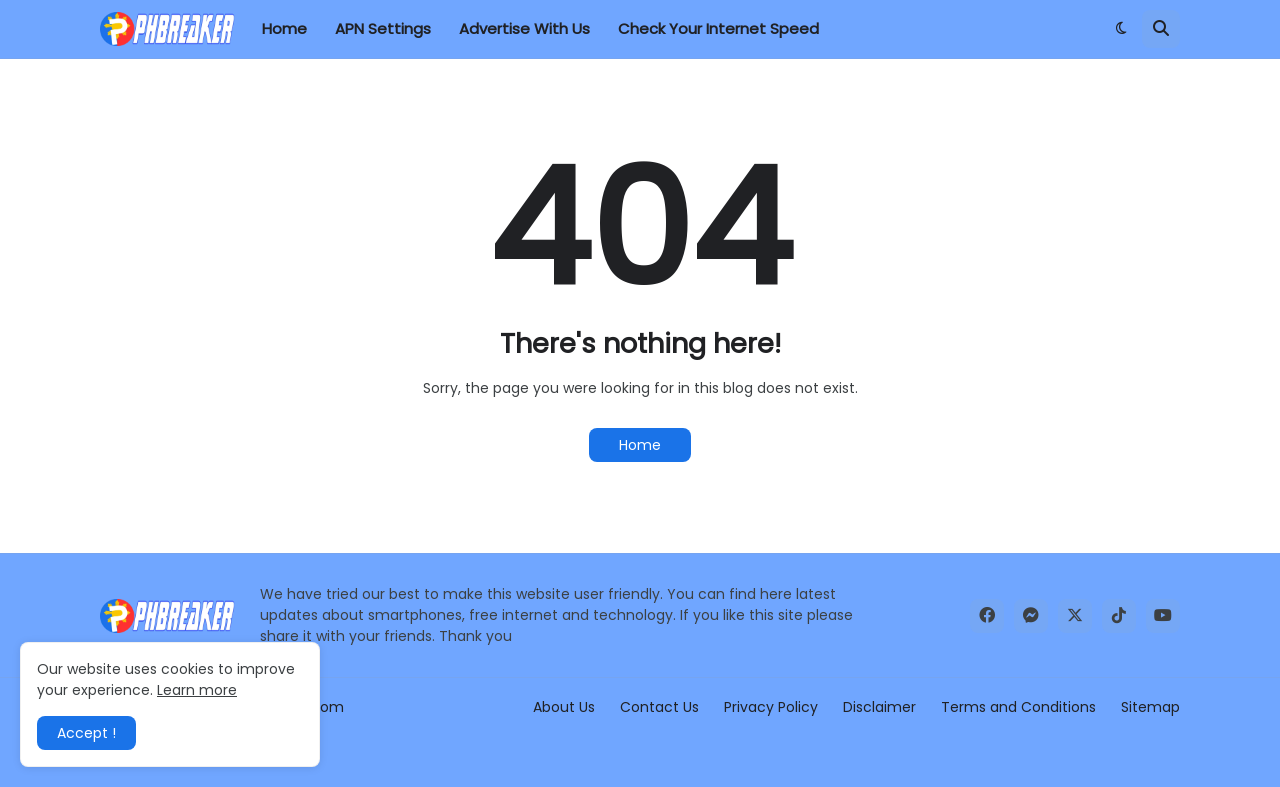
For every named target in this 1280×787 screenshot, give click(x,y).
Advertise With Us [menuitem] (524, 28)
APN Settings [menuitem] (383, 28)
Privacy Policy (771, 707)
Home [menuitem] (284, 28)
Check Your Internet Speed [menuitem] (718, 28)
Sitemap (1150, 707)
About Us (564, 707)
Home (640, 445)
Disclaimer (879, 707)
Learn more (197, 690)
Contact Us (659, 707)
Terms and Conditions (1018, 707)
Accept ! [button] (86, 733)
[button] (1121, 29)
